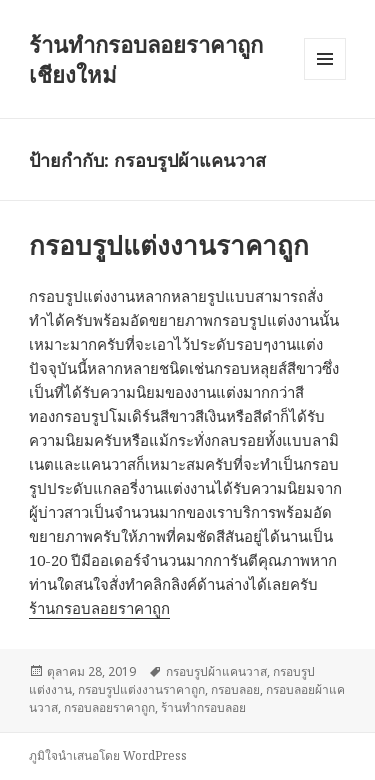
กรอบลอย (235, 689)
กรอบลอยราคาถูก (109, 707)
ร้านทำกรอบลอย (203, 707)
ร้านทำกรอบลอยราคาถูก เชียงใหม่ (146, 59)
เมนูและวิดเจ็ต (325, 59)
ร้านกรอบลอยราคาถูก (99, 608)
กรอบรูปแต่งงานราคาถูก (169, 245)
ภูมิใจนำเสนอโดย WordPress (108, 755)
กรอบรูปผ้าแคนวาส (216, 671)
